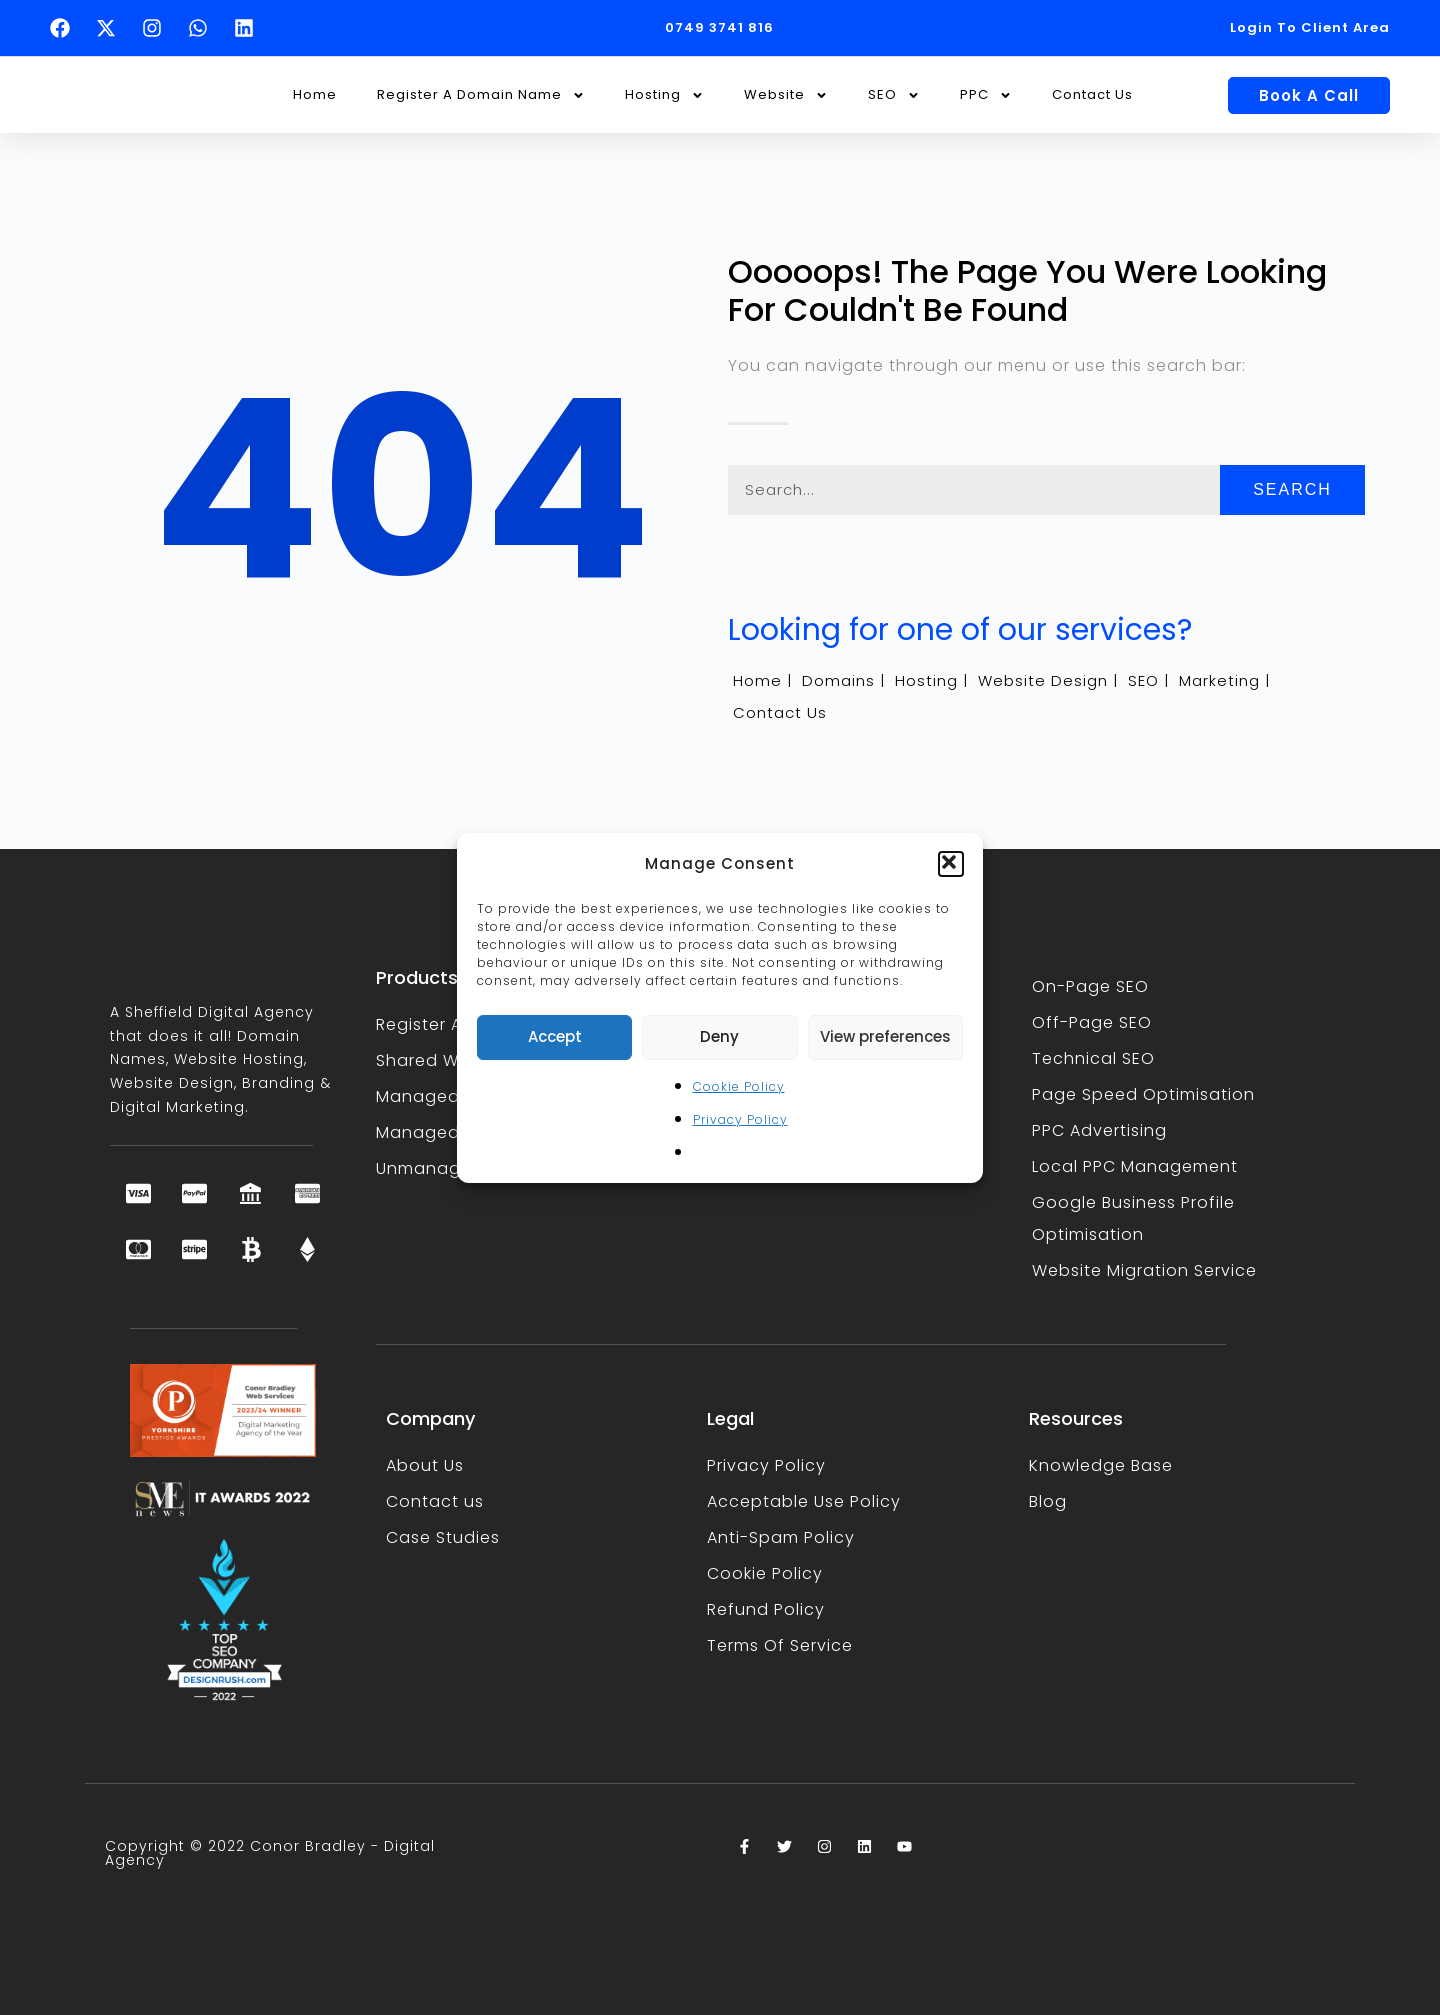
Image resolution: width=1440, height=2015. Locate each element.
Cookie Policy (739, 1086)
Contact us (435, 1501)
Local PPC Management (1135, 1166)
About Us (425, 1465)
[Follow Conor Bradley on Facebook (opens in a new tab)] (65, 28)
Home (315, 94)
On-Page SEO (1090, 986)
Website (786, 95)
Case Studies (443, 1537)
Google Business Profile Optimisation (1133, 1218)
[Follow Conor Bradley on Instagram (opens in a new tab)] (157, 28)
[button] (951, 864)
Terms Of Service (780, 1645)
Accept (555, 1036)
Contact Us (1092, 94)
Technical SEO (1093, 1058)
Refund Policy (766, 1609)
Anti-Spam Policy (781, 1537)
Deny (719, 1036)
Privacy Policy (740, 1119)
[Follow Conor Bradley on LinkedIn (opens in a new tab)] (249, 28)
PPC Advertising (1099, 1130)
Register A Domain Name (481, 95)
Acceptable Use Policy (804, 1501)
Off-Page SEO (1092, 1022)
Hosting (664, 95)
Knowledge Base (1101, 1465)
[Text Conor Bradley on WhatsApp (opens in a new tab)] (203, 28)
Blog (1048, 1501)
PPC (986, 95)
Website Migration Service (1144, 1270)
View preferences (885, 1036)
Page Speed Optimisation (1143, 1094)
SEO (894, 95)
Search (1292, 489)
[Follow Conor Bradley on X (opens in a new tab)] (111, 28)
